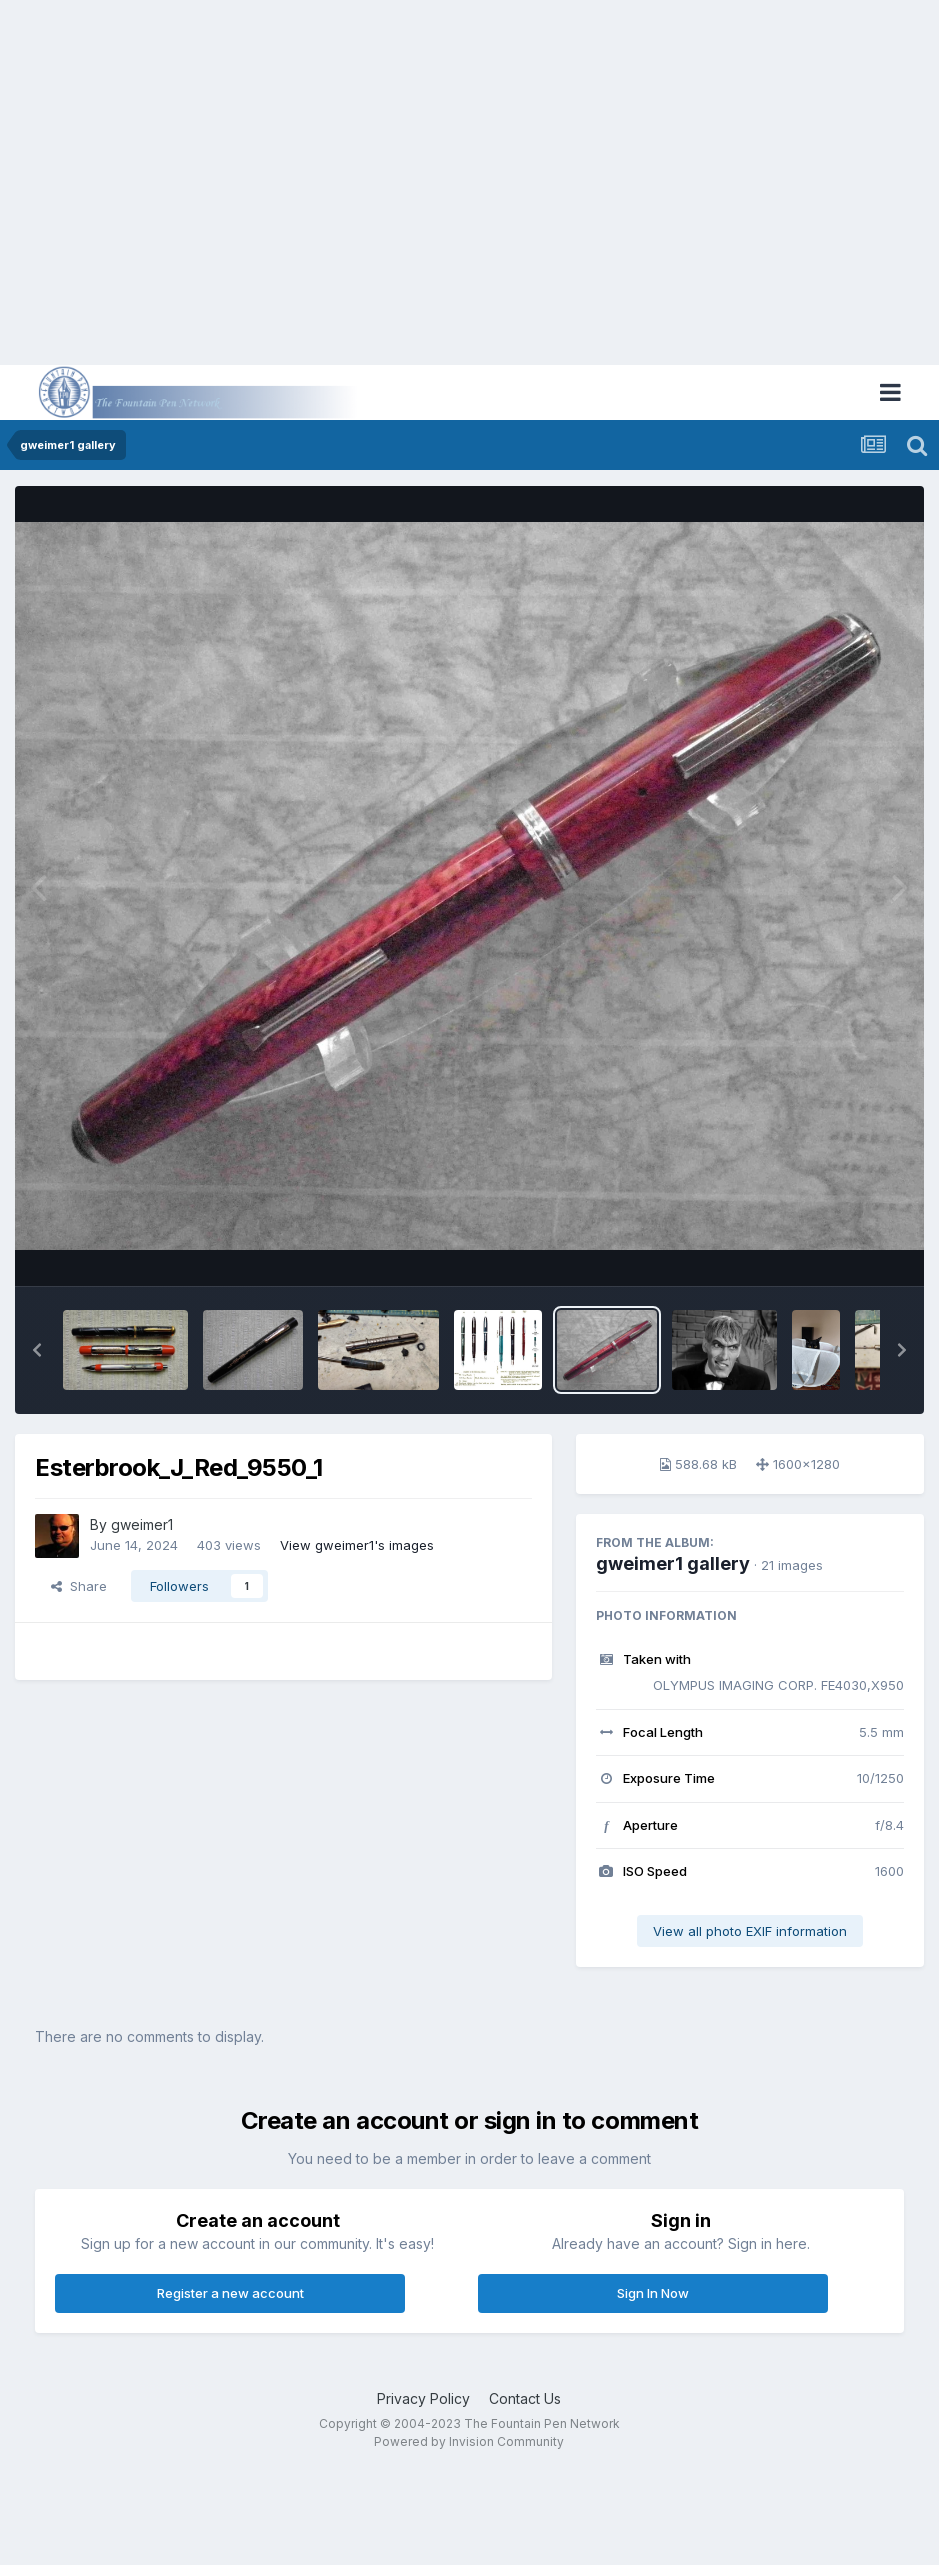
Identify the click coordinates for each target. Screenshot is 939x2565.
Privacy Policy (423, 2398)
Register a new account (230, 2293)
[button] (37, 1350)
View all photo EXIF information (750, 1931)
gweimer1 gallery (673, 1563)
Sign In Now (653, 2293)
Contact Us (525, 2398)
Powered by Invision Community (469, 2441)
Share (79, 1586)
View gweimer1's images (357, 1545)
